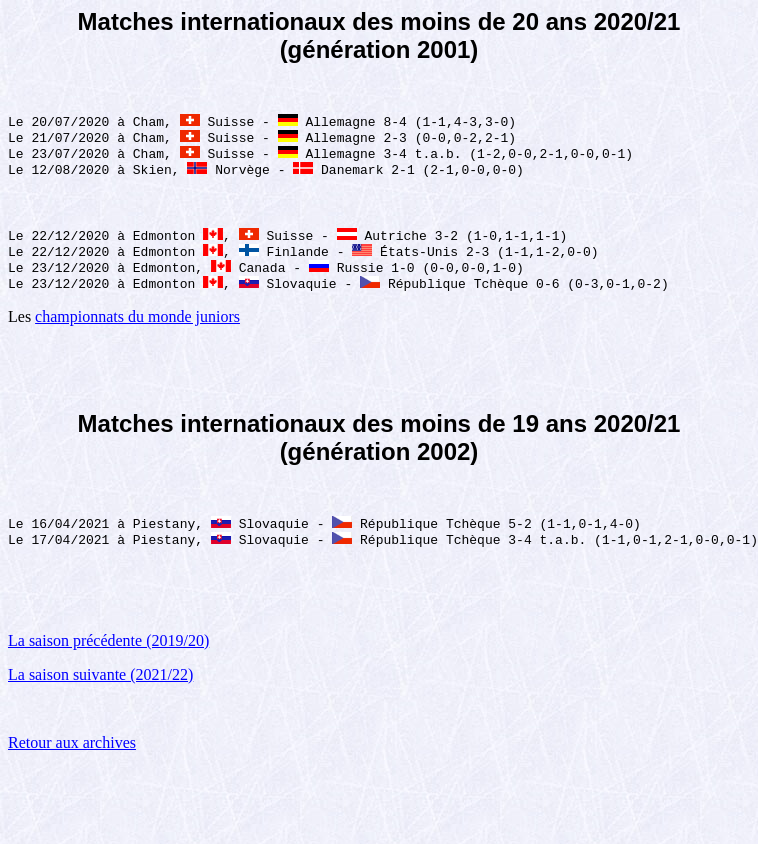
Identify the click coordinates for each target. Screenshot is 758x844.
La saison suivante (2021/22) (100, 694)
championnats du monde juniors (137, 332)
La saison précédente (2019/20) (108, 660)
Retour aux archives (72, 762)
